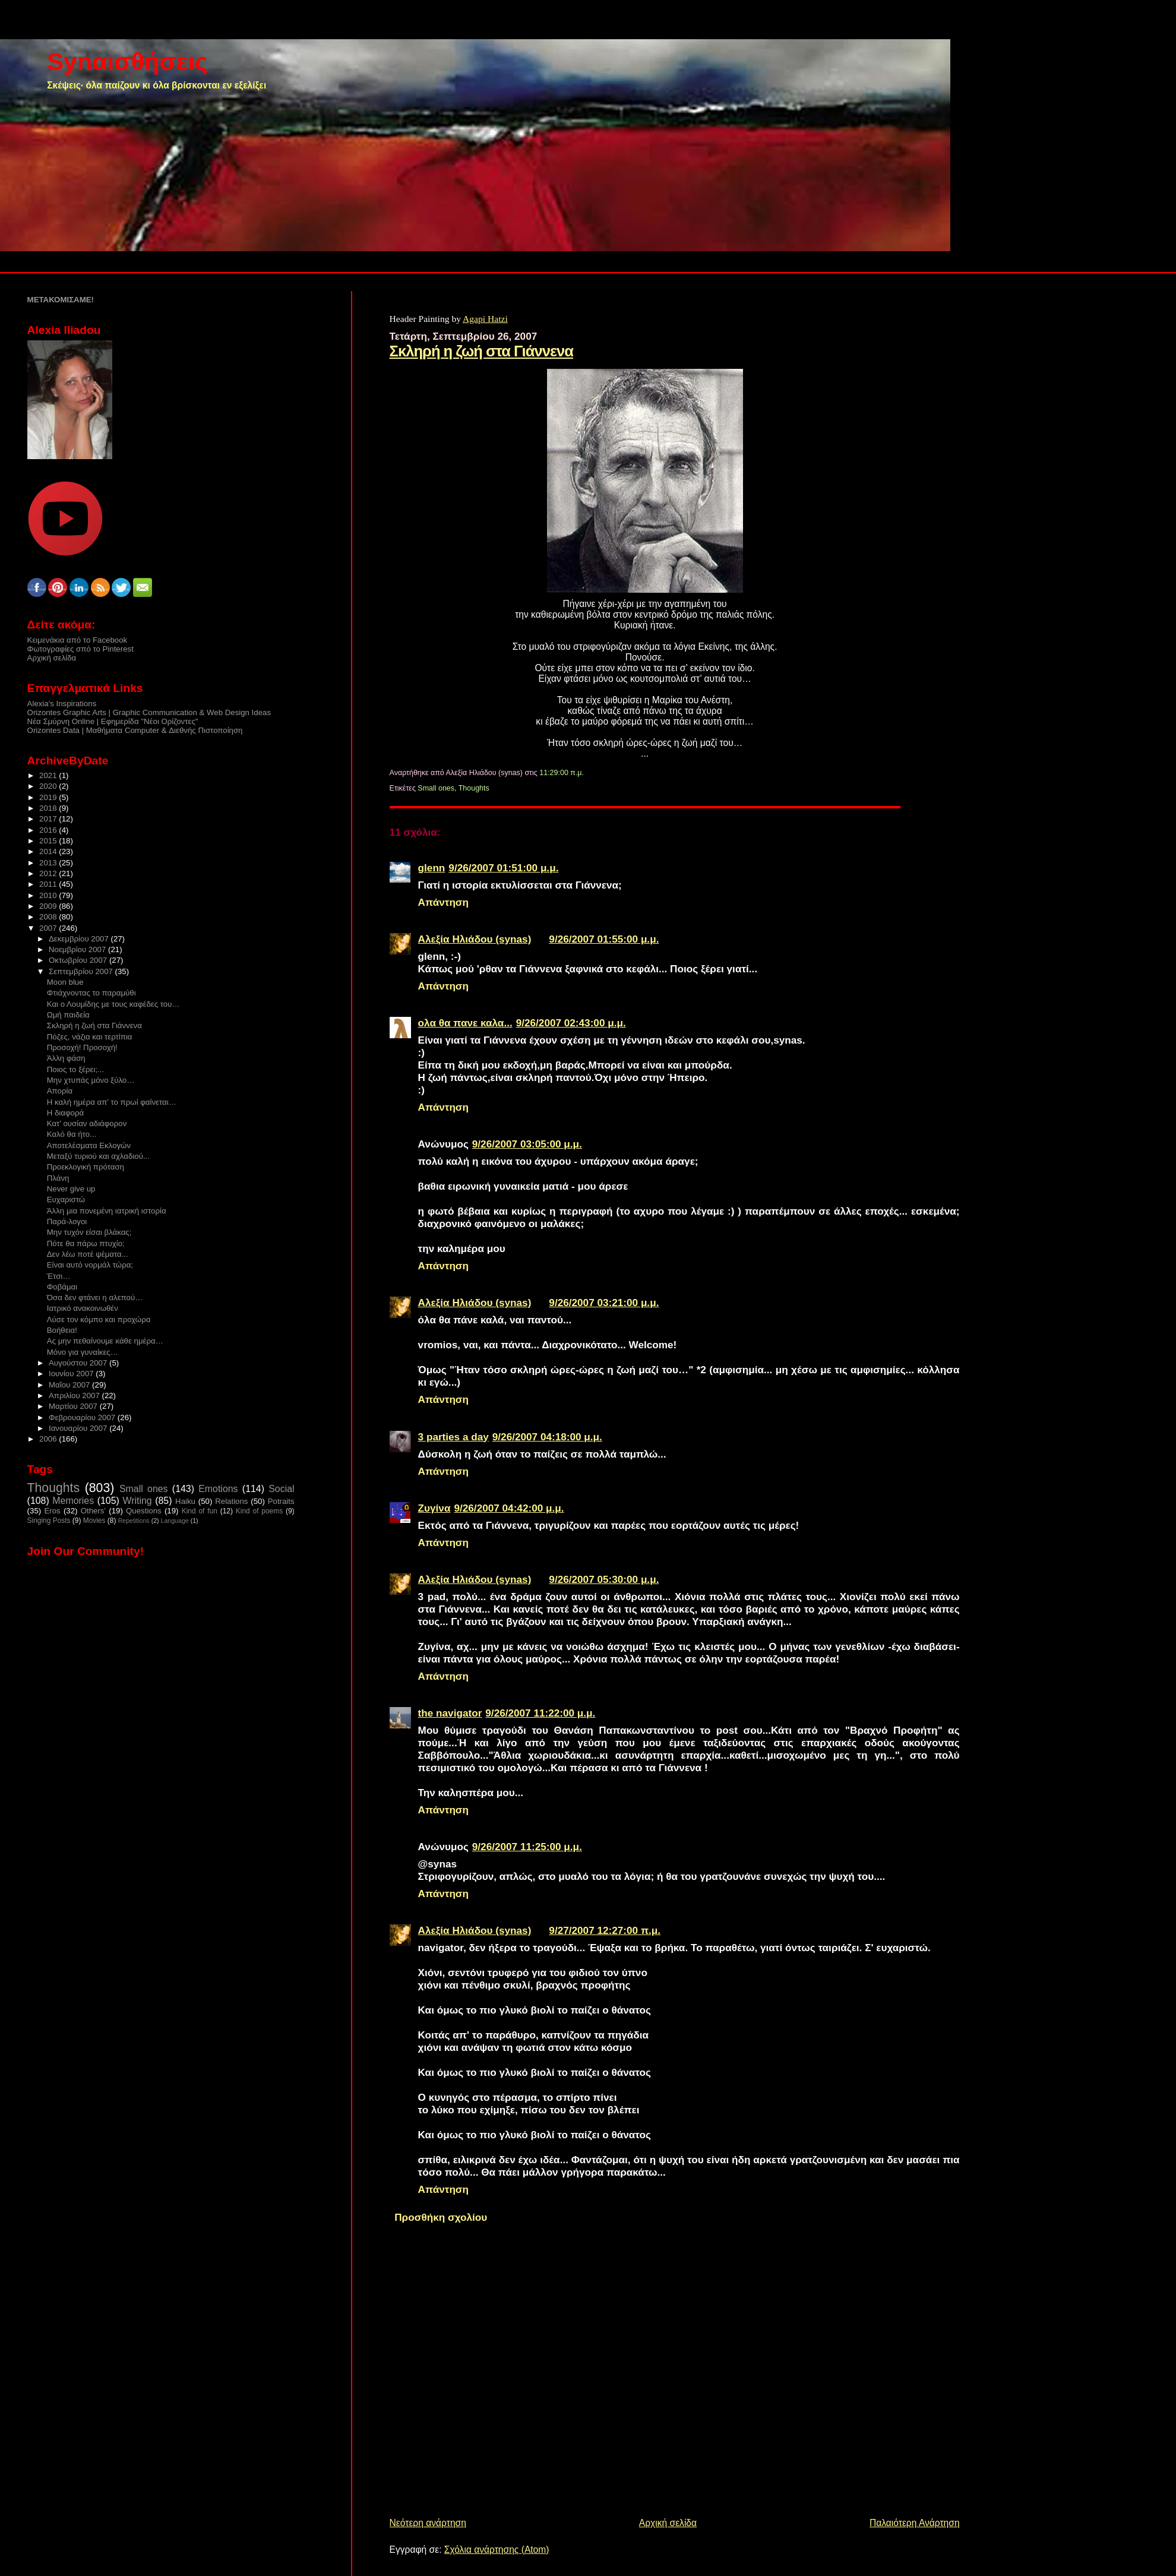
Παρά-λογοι (67, 1221)
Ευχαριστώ (66, 1199)
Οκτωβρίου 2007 (79, 960)
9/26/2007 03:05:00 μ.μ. (527, 1144)
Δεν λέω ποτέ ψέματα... (87, 1254)
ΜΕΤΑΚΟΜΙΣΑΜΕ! (60, 299)
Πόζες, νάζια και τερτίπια (89, 1036)
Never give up (71, 1188)
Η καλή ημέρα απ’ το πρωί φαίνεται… (111, 1102)
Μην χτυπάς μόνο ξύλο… (91, 1080)
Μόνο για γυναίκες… (82, 1352)
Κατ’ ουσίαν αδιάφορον (87, 1123)
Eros (52, 1510)
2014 (49, 851)
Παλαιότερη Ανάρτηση (915, 2523)
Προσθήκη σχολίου (440, 2217)
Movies (94, 1520)
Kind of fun (199, 1511)
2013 (49, 862)
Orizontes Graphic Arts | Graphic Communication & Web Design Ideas (149, 712)
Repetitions (134, 1520)
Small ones (436, 788)
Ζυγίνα (434, 1508)
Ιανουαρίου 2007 (79, 1428)
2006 (49, 1438)
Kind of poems (259, 1511)
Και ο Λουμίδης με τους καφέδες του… (113, 1004)
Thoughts (474, 788)
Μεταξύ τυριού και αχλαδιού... (98, 1156)
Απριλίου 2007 (75, 1395)
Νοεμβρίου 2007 (78, 949)
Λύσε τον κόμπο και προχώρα (99, 1319)
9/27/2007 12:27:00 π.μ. (604, 1930)
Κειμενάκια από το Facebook (77, 640)
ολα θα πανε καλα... (465, 1023)
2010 (49, 895)
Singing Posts (49, 1520)
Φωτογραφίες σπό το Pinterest (80, 648)
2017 (49, 818)
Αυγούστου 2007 (79, 1362)
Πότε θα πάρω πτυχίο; (86, 1243)
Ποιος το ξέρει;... (75, 1069)
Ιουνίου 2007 (72, 1373)
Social (281, 1489)
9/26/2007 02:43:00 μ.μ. (571, 1023)
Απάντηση (443, 902)
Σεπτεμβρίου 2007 (82, 971)
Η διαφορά (65, 1112)
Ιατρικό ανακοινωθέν (82, 1308)
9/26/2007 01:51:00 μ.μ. (503, 868)
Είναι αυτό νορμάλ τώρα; (90, 1264)
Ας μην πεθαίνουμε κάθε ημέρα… (105, 1340)
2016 (49, 830)
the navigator (450, 1713)
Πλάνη (58, 1178)
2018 (49, 808)
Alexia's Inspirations (62, 703)
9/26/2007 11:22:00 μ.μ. (540, 1713)
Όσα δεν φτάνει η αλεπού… (95, 1297)
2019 (49, 797)
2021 (49, 775)
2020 (49, 786)
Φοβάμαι (62, 1286)
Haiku (185, 1501)
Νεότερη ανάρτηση (428, 2523)
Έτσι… (59, 1276)
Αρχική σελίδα (668, 2523)
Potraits (281, 1501)
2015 (49, 840)
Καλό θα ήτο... (71, 1134)
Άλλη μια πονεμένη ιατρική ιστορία (106, 1210)
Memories (73, 1501)
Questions (144, 1510)
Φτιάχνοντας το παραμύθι (91, 992)
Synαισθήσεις (127, 61)
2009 (49, 906)
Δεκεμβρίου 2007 (79, 938)
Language (175, 1520)
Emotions (218, 1489)
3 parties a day (453, 1437)
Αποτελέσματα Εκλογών (89, 1145)
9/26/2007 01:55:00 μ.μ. (604, 939)
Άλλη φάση (66, 1058)
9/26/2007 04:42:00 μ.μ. (509, 1508)
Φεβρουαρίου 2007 (83, 1417)
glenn (431, 868)
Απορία (59, 1090)
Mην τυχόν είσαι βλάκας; (89, 1232)
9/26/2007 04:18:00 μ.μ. (547, 1437)
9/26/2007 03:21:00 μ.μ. (604, 1302)
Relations (231, 1501)
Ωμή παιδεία (68, 1014)
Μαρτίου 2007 (74, 1406)
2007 (49, 928)
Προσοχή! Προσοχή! (82, 1047)
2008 (49, 916)
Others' (93, 1510)
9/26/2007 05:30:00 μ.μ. (604, 1579)
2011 (49, 884)
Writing (136, 1501)
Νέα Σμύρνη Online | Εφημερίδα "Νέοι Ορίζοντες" (112, 721)
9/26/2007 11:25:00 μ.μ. (527, 1847)
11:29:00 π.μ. (561, 773)
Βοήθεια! (62, 1330)
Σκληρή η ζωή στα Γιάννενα (481, 351)
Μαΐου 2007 (70, 1384)
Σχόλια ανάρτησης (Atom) (496, 2550)
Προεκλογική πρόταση (85, 1166)
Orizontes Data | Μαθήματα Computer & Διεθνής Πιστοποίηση (135, 730)
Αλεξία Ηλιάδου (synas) (475, 939)
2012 (49, 873)
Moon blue (65, 982)
